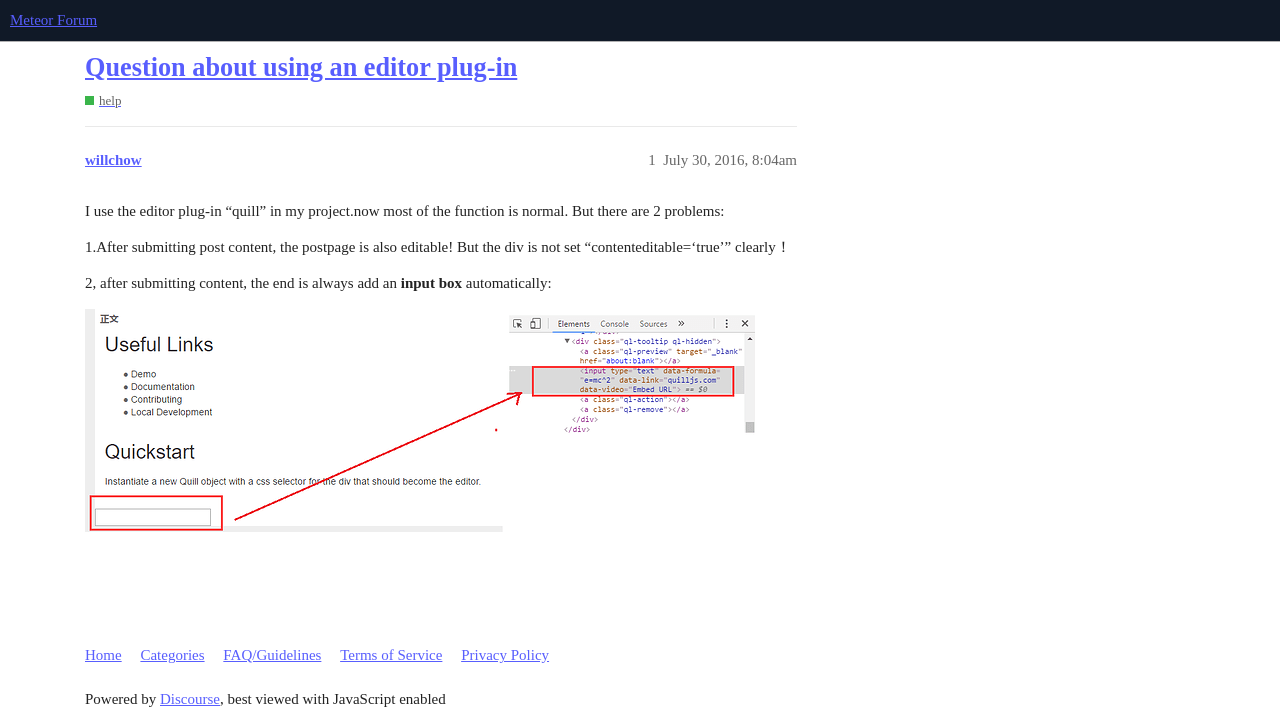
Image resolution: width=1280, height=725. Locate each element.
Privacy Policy (505, 655)
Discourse (190, 699)
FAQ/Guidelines (272, 655)
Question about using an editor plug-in (301, 67)
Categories (172, 655)
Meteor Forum (53, 20)
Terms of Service (391, 655)
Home (103, 655)
